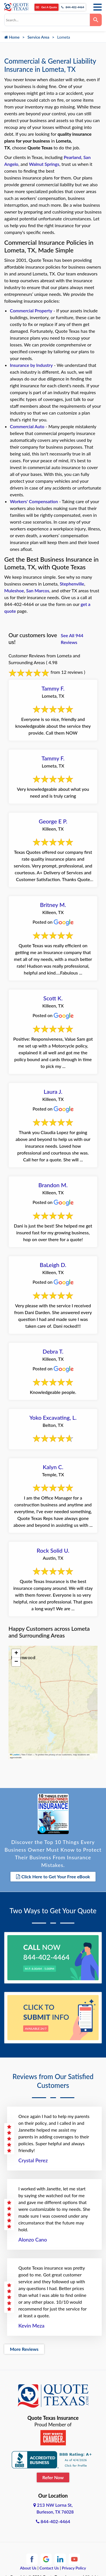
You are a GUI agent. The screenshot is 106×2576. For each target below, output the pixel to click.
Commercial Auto (27, 426)
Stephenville (72, 583)
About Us (28, 2567)
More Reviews (24, 2349)
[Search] (96, 20)
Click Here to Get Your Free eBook (53, 1876)
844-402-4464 (72, 7)
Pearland (72, 157)
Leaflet (15, 1754)
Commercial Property (31, 310)
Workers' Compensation (34, 501)
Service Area (38, 37)
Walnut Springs (44, 164)
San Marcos (37, 590)
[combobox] (47, 20)
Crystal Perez (33, 2160)
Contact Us (49, 2567)
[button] (16, 1653)
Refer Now (53, 2477)
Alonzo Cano (32, 2239)
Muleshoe (14, 590)
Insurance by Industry (31, 365)
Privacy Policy (74, 2567)
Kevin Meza (31, 2325)
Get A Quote (46, 7)
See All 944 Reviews (72, 639)
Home (12, 37)
